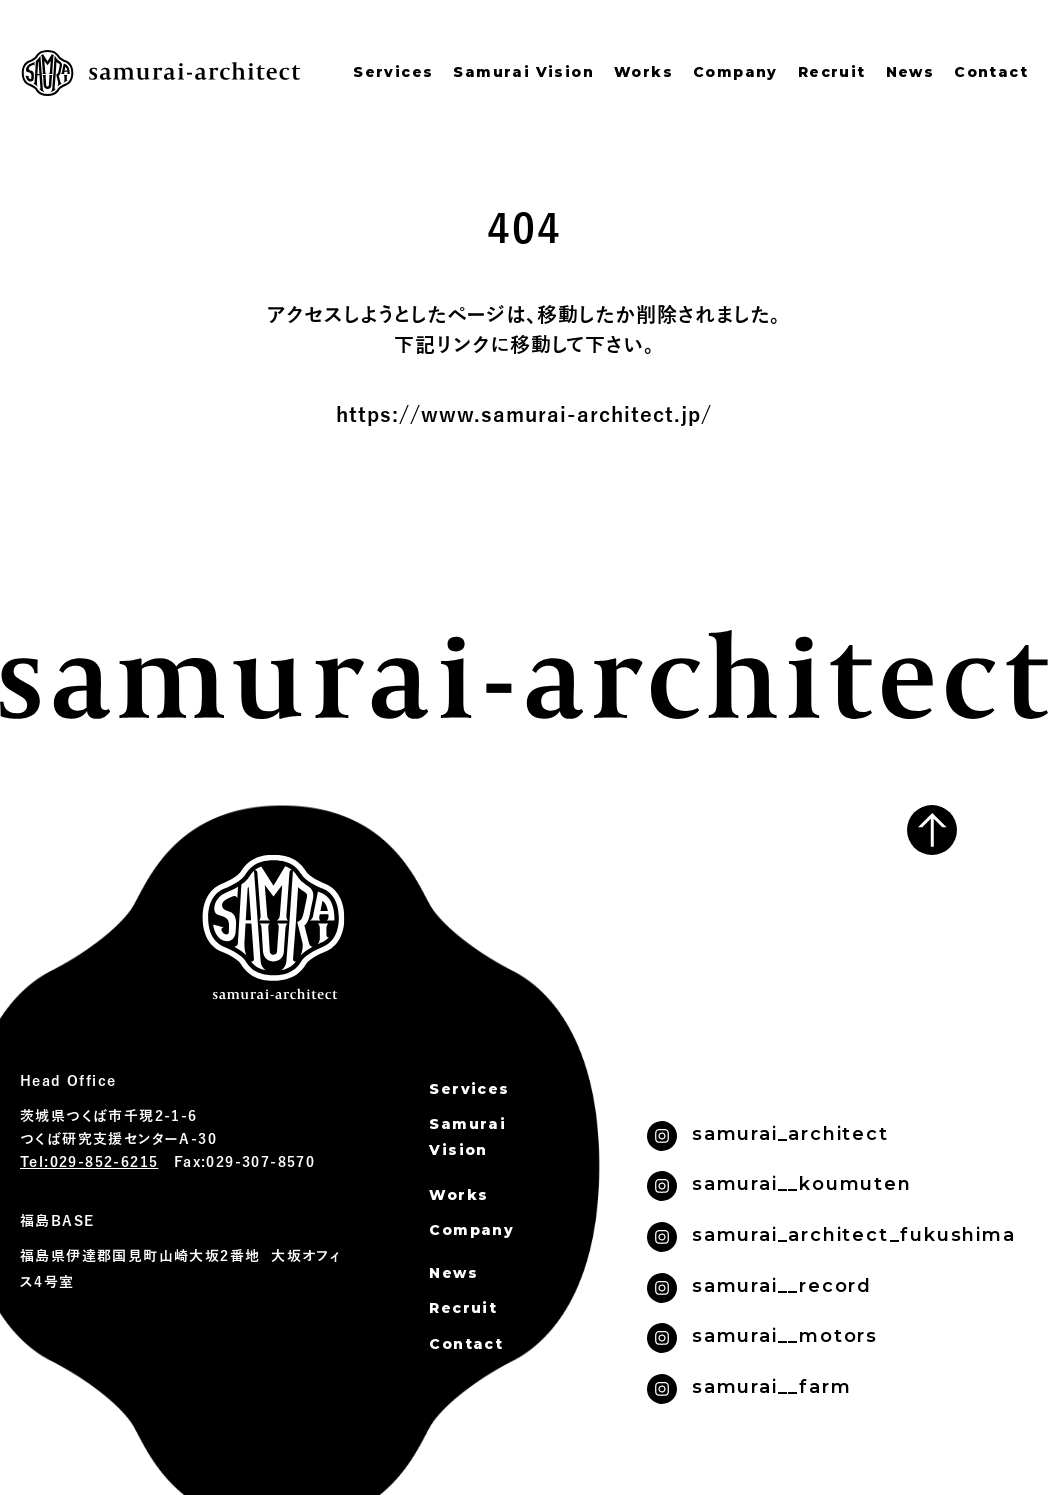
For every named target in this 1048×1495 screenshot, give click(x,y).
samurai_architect (790, 1134)
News (910, 72)
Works (643, 72)
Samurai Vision (523, 72)
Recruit (832, 72)
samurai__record (782, 1286)
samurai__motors (785, 1336)
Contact (991, 72)
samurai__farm (771, 1387)
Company (735, 72)
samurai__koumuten (802, 1184)
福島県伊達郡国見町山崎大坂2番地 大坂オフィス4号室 (180, 1269)
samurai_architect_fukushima (854, 1235)
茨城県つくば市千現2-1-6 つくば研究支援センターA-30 (118, 1128)
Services (393, 72)
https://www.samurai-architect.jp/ (524, 415)
